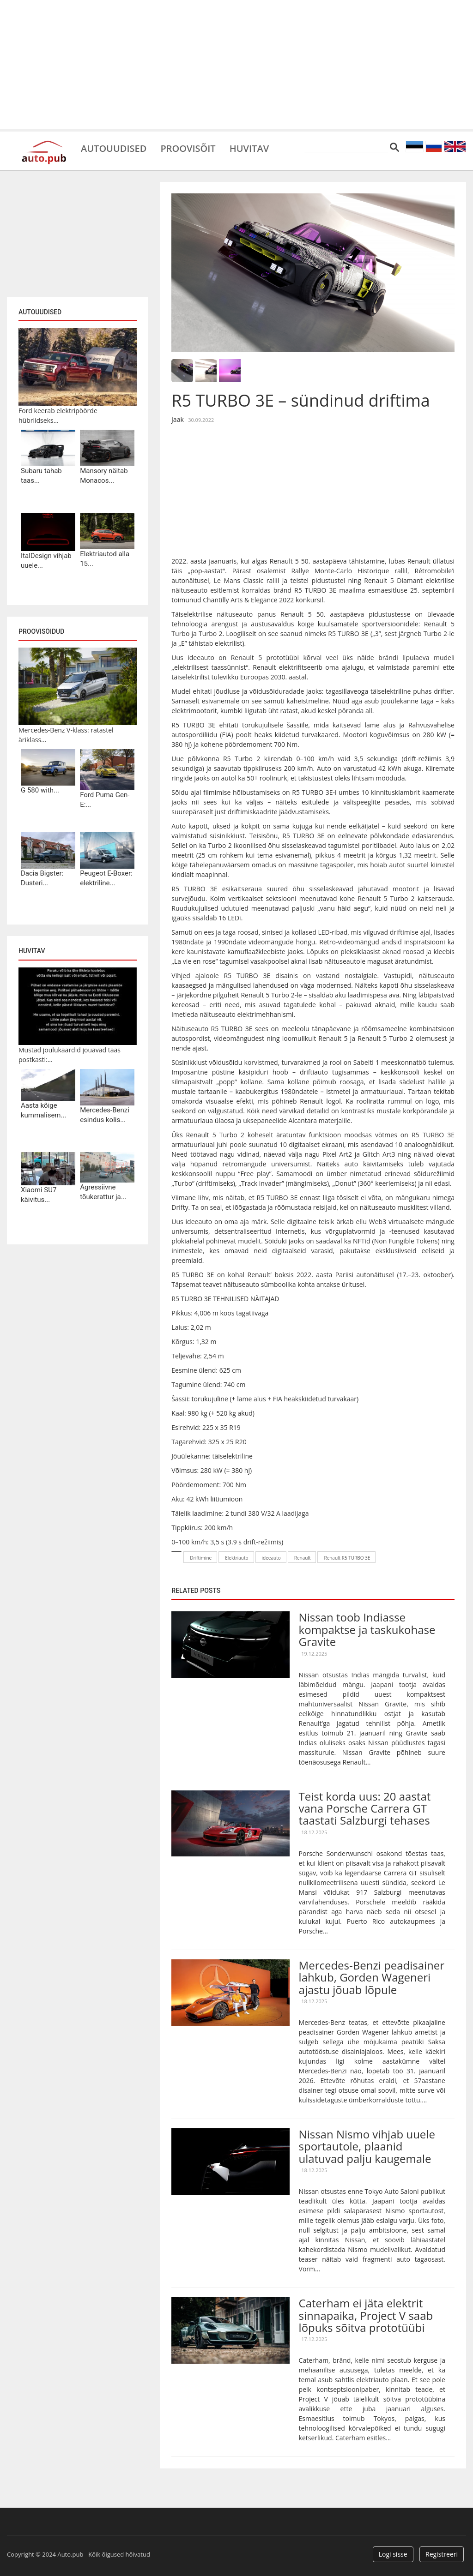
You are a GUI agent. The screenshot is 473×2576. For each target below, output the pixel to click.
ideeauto (271, 1558)
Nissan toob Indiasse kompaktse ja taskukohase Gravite (367, 1629)
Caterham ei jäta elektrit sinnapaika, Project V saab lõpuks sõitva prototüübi (366, 2315)
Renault (302, 1558)
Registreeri (441, 2554)
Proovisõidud (41, 631)
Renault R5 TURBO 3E (347, 1558)
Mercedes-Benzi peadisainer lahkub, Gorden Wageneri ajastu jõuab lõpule (371, 1977)
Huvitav (249, 147)
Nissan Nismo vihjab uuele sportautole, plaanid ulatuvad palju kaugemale (367, 2146)
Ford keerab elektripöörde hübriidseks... (57, 415)
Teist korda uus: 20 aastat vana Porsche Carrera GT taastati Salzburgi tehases (365, 1808)
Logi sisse (393, 2554)
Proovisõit (187, 147)
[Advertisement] (236, 64)
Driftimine (201, 1558)
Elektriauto (236, 1558)
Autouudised (113, 147)
